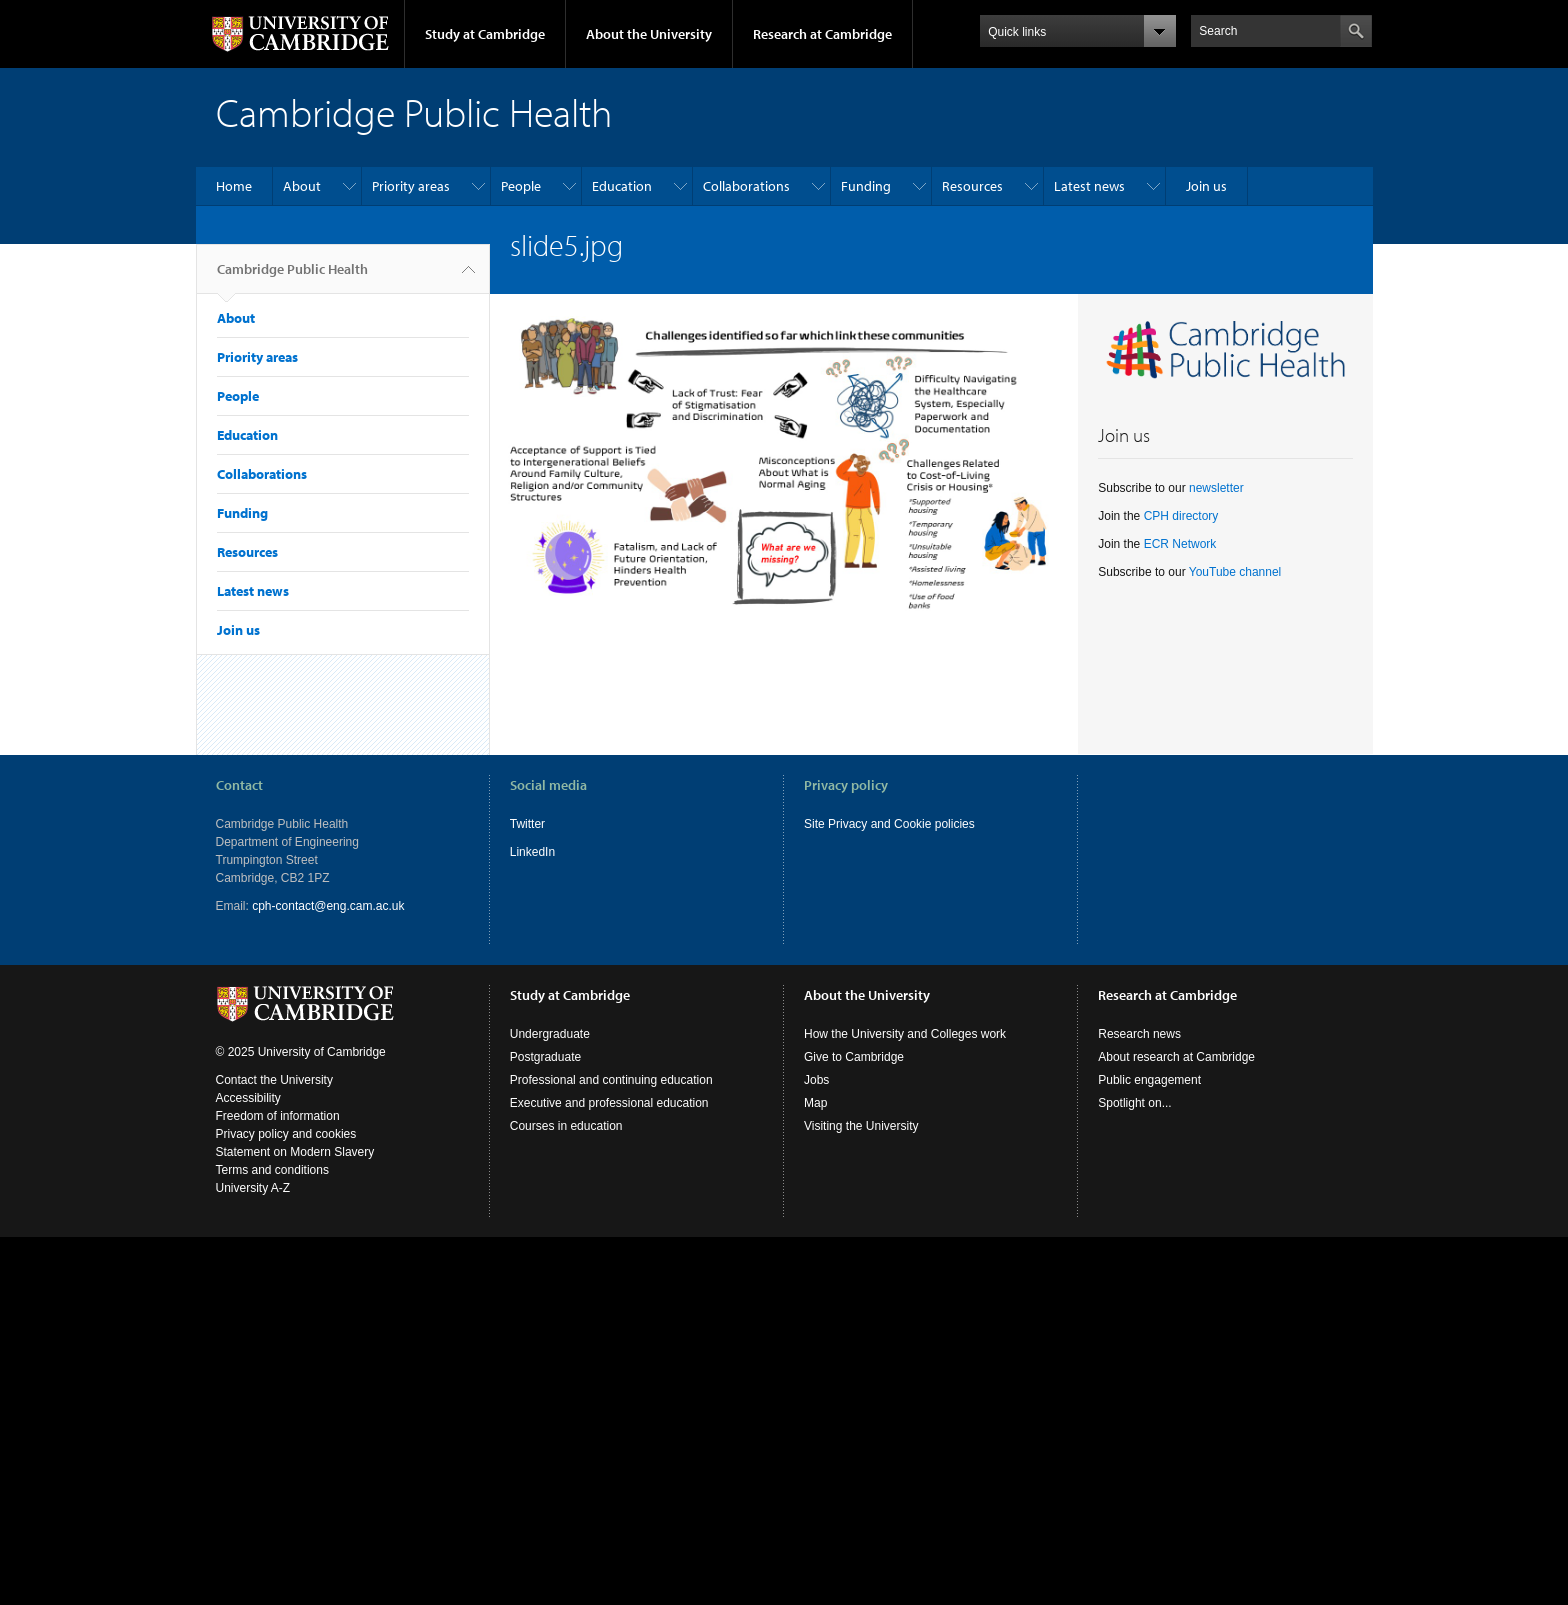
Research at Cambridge (822, 34)
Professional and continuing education (611, 1080)
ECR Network (1180, 544)
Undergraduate (550, 1034)
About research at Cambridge (1176, 1057)
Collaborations (746, 186)
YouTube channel (1235, 572)
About (302, 186)
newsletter (1216, 488)
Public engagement (1149, 1080)
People (521, 186)
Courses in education (566, 1126)
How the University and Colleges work (905, 1034)
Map (815, 1103)
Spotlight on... (1134, 1103)
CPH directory (1181, 516)
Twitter (527, 824)
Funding (866, 186)
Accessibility (248, 1098)
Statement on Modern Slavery (295, 1152)
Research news (1139, 1034)
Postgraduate (545, 1057)
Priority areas (411, 186)
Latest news (1089, 186)
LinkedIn (532, 852)
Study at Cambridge (485, 34)
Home (234, 186)
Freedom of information (278, 1116)
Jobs (816, 1080)
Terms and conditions (272, 1170)
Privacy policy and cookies (286, 1134)
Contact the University (274, 1080)
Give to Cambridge (854, 1057)
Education (622, 186)
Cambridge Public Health (292, 277)
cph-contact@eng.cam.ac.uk (328, 906)
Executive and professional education (609, 1103)
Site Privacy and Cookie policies (889, 824)
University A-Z (253, 1188)
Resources (972, 186)
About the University (649, 34)
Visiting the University (861, 1126)
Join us (1206, 186)
